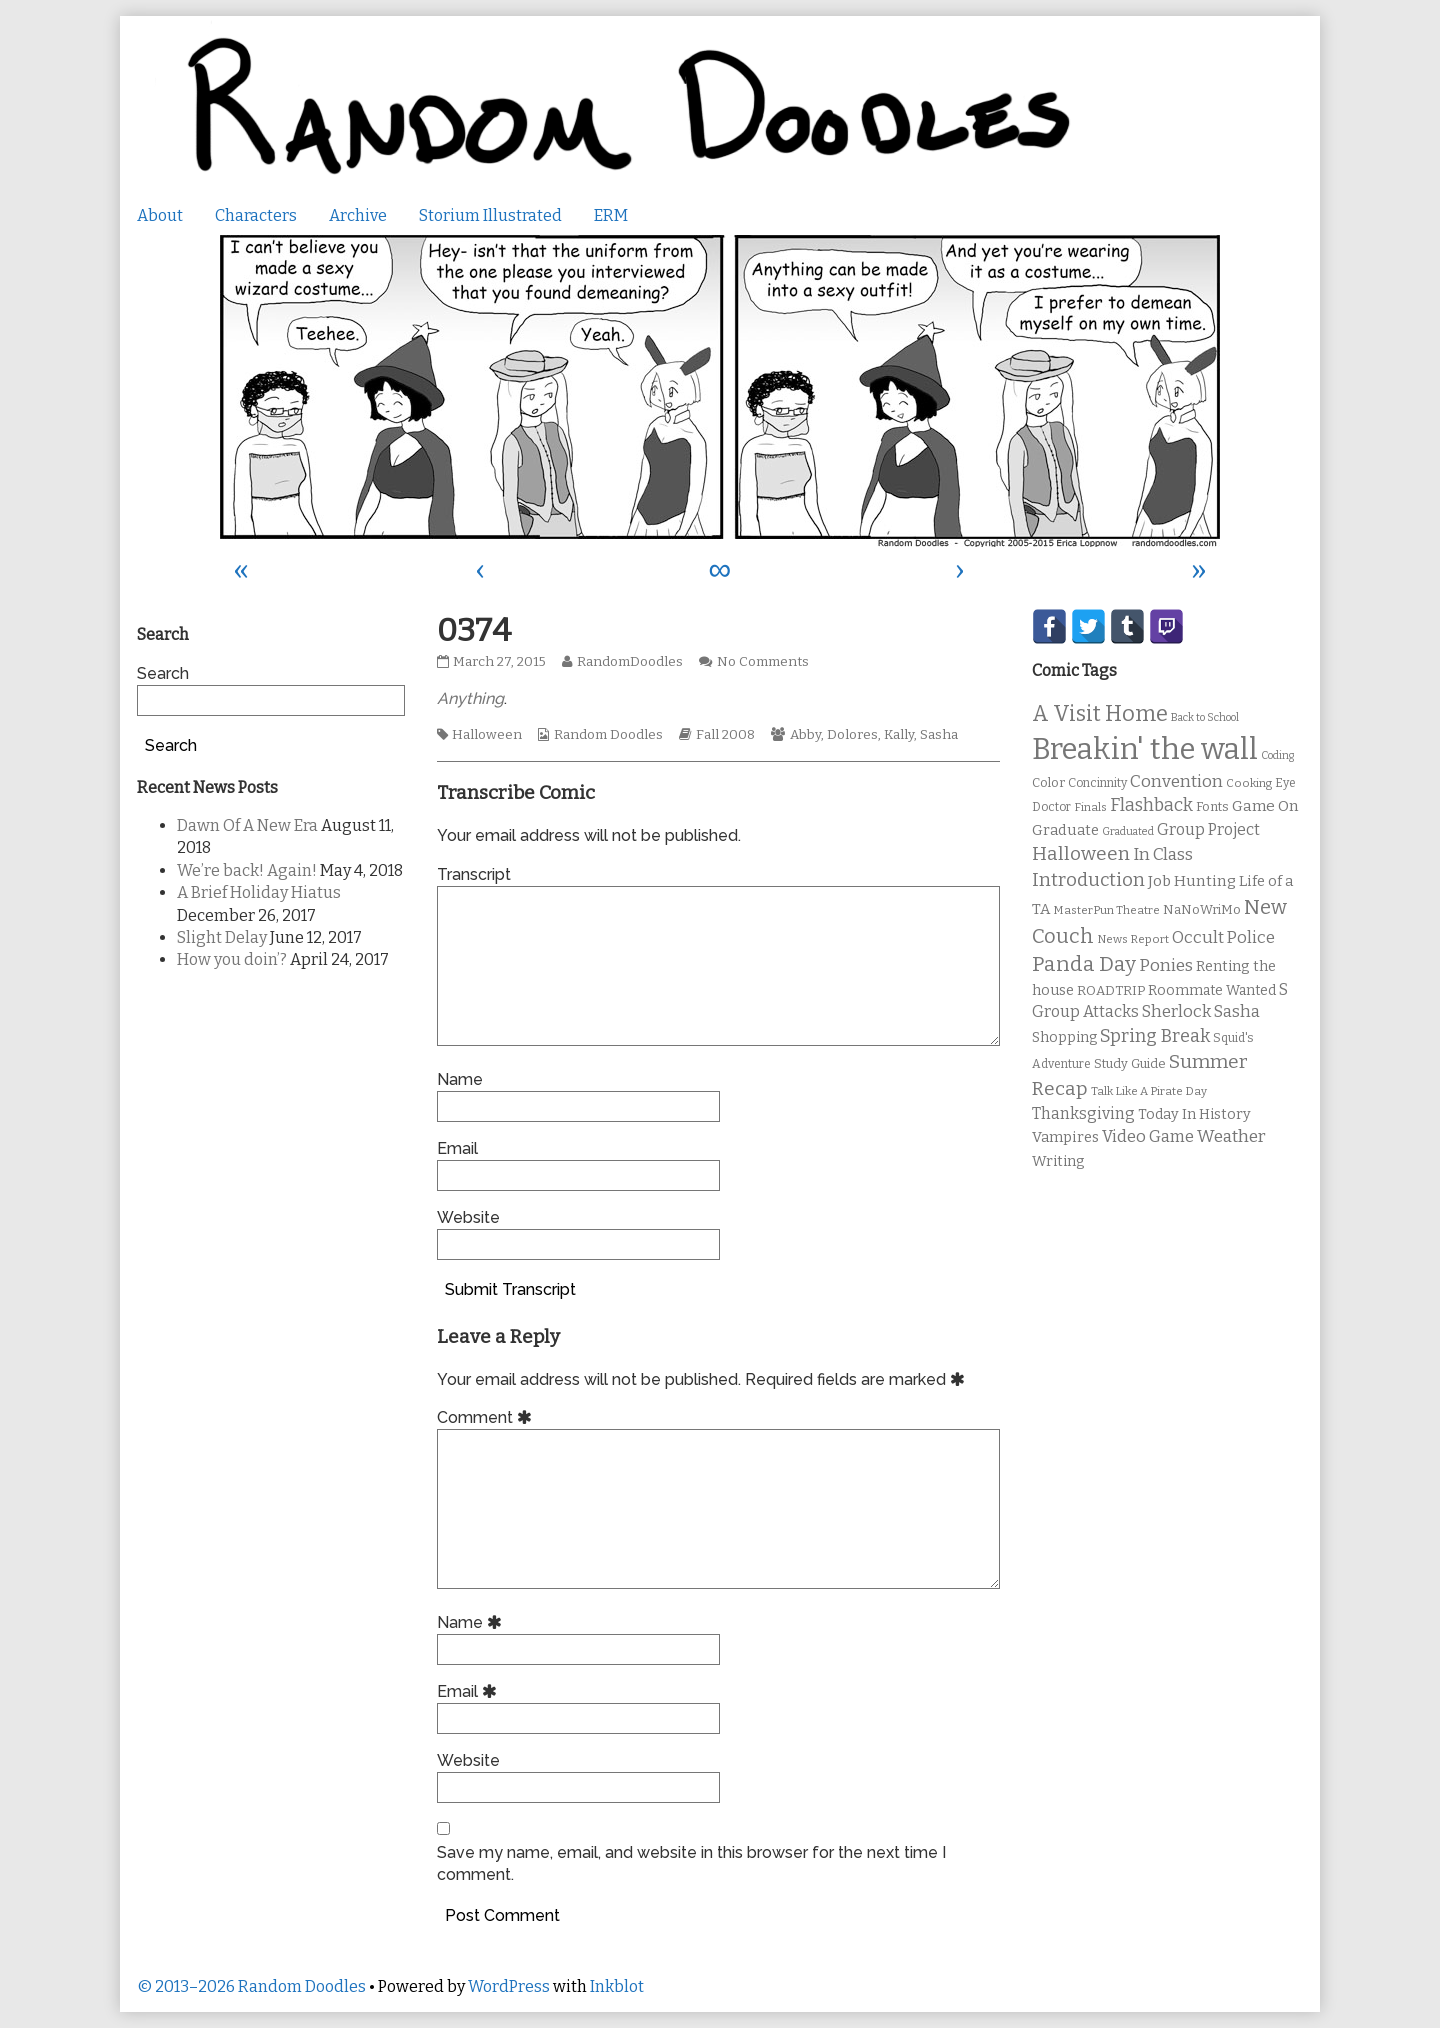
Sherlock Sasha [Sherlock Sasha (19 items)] (1201, 1011)
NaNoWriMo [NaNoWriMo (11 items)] (1202, 909)
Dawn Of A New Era (247, 825)
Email (457, 1148)
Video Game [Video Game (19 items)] (1148, 1136)
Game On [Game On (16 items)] (1265, 806)
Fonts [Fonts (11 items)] (1212, 806)
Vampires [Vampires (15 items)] (1065, 1137)
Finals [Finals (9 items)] (1090, 807)
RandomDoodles (629, 662)
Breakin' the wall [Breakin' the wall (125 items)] (1145, 749)
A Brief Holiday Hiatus (259, 892)
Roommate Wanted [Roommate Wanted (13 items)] (1212, 990)
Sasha (939, 735)
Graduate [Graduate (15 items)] (1065, 830)
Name (460, 1079)
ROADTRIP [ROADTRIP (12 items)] (1111, 991)
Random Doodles (608, 735)
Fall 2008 (725, 735)
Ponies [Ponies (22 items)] (1166, 965)
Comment (487, 1417)
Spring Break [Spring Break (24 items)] (1155, 1036)
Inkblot (617, 1986)
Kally (899, 735)
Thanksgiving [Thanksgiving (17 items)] (1083, 1113)
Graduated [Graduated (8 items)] (1128, 831)
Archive (358, 215)
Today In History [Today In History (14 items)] (1194, 1114)
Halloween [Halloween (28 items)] (1081, 853)
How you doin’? (232, 959)
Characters (256, 215)
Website (468, 1217)
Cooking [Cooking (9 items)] (1249, 783)
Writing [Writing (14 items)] (1058, 1161)
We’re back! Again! (247, 870)
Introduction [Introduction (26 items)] (1088, 880)
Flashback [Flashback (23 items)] (1151, 805)
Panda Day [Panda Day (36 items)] (1084, 964)
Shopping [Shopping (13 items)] (1064, 1037)
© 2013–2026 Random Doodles (251, 1986)
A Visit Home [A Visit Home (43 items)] (1100, 714)
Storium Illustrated (490, 215)
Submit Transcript (510, 1289)
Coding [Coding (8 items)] (1277, 755)
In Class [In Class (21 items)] (1163, 854)
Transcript (474, 874)
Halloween (487, 735)
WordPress (509, 1986)
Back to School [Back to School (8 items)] (1205, 717)
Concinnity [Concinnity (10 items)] (1097, 783)
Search (163, 673)
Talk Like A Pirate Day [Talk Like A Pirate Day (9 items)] (1149, 1091)
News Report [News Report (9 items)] (1133, 939)
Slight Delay (222, 937)
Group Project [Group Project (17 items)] (1208, 829)
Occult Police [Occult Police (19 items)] (1223, 937)
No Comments (763, 662)
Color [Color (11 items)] (1048, 782)
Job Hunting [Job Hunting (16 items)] (1192, 881)
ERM (611, 215)
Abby (805, 735)
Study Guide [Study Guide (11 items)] (1130, 1063)
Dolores (852, 735)
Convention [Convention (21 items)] (1176, 781)
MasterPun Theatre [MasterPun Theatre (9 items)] (1106, 910)
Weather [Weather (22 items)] (1231, 1136)
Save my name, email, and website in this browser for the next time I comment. (691, 1863)
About (160, 215)
